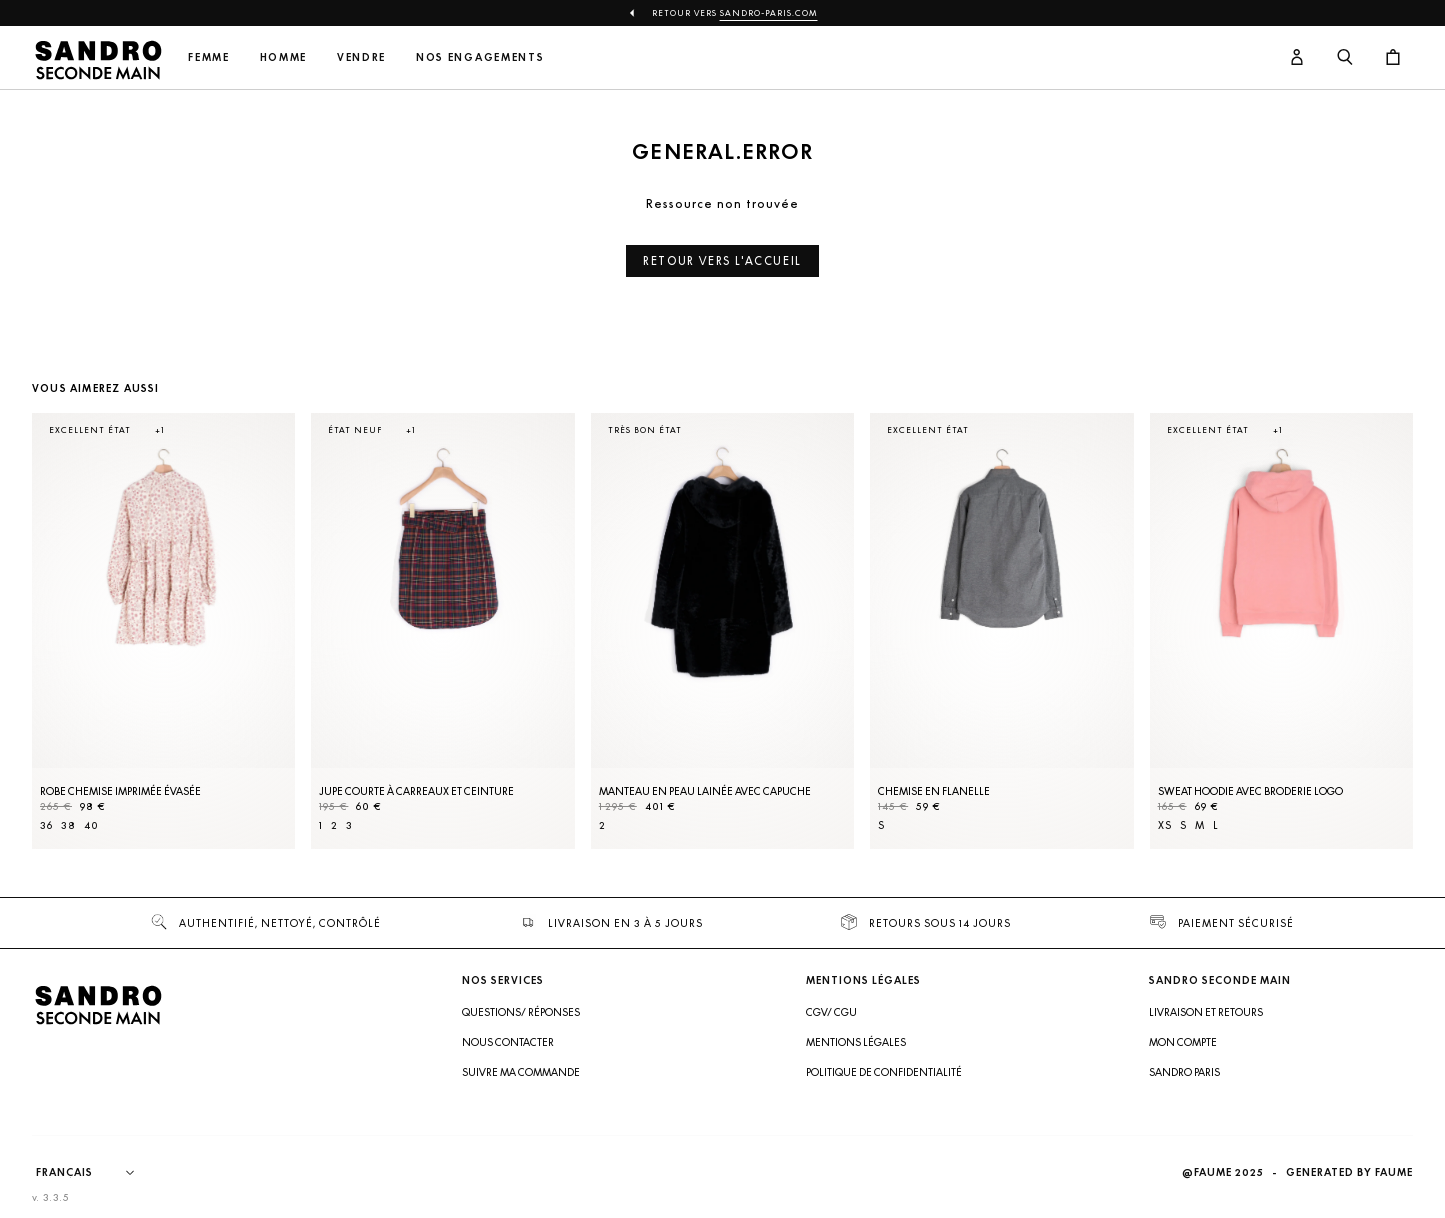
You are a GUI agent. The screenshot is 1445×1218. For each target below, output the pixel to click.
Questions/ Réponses (521, 1012)
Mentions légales (856, 1042)
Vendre (361, 57)
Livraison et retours (1206, 1012)
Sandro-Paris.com (769, 13)
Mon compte (1183, 1042)
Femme (208, 57)
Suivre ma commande (521, 1072)
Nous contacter (508, 1042)
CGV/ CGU (831, 1012)
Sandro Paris (1184, 1072)
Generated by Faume (1349, 1172)
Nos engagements (480, 57)
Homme (283, 57)
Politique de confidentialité (884, 1072)
